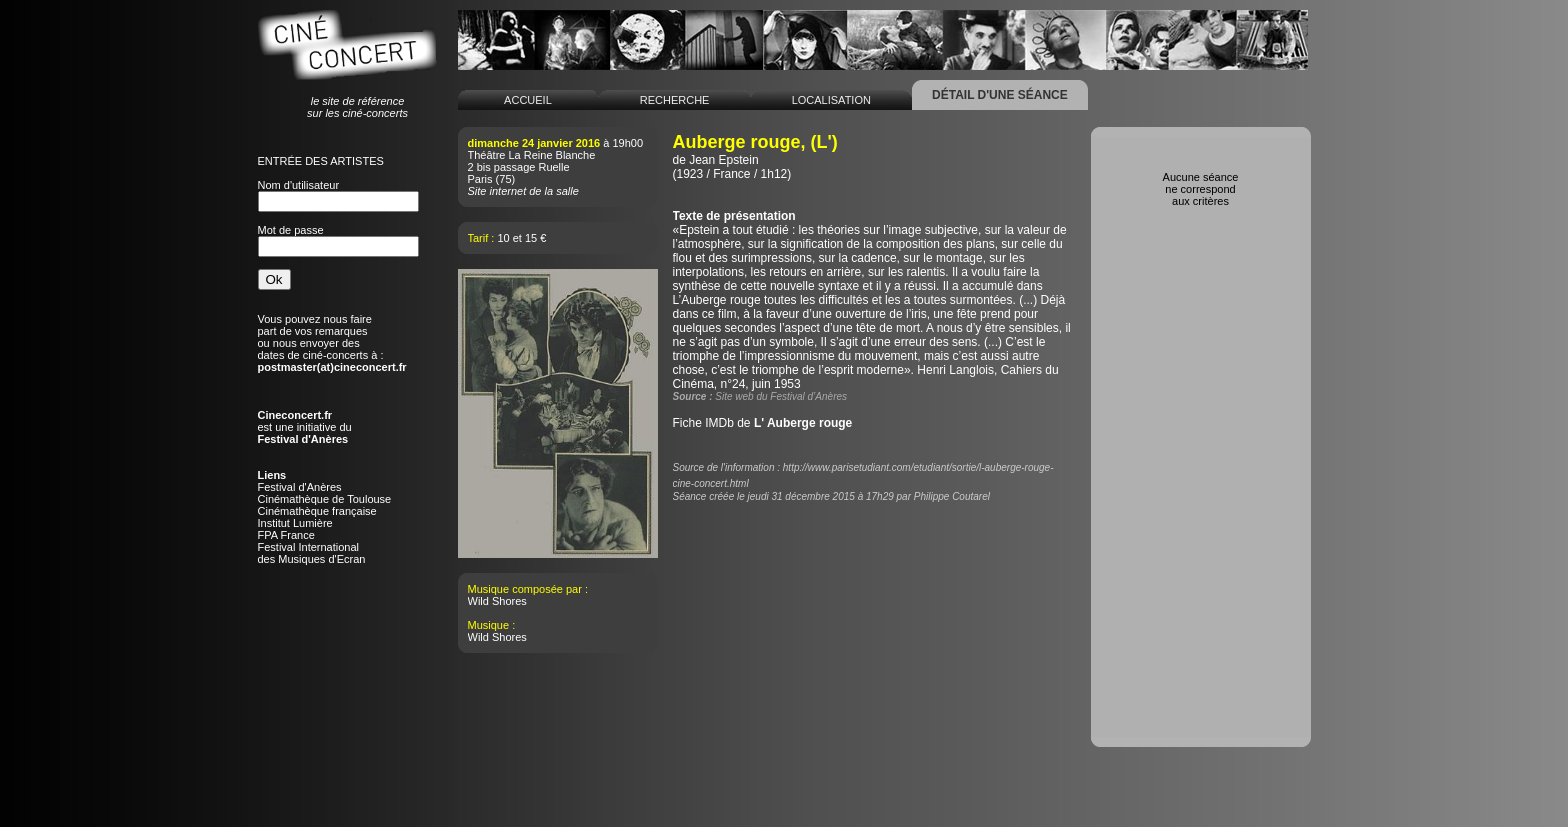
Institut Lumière (295, 523)
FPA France (286, 535)
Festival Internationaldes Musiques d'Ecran (312, 553)
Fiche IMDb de (763, 423)
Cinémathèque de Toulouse (325, 499)
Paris (480, 179)
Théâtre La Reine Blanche (532, 155)
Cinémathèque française (317, 511)
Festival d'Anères (300, 487)
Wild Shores (497, 601)
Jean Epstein (723, 160)
